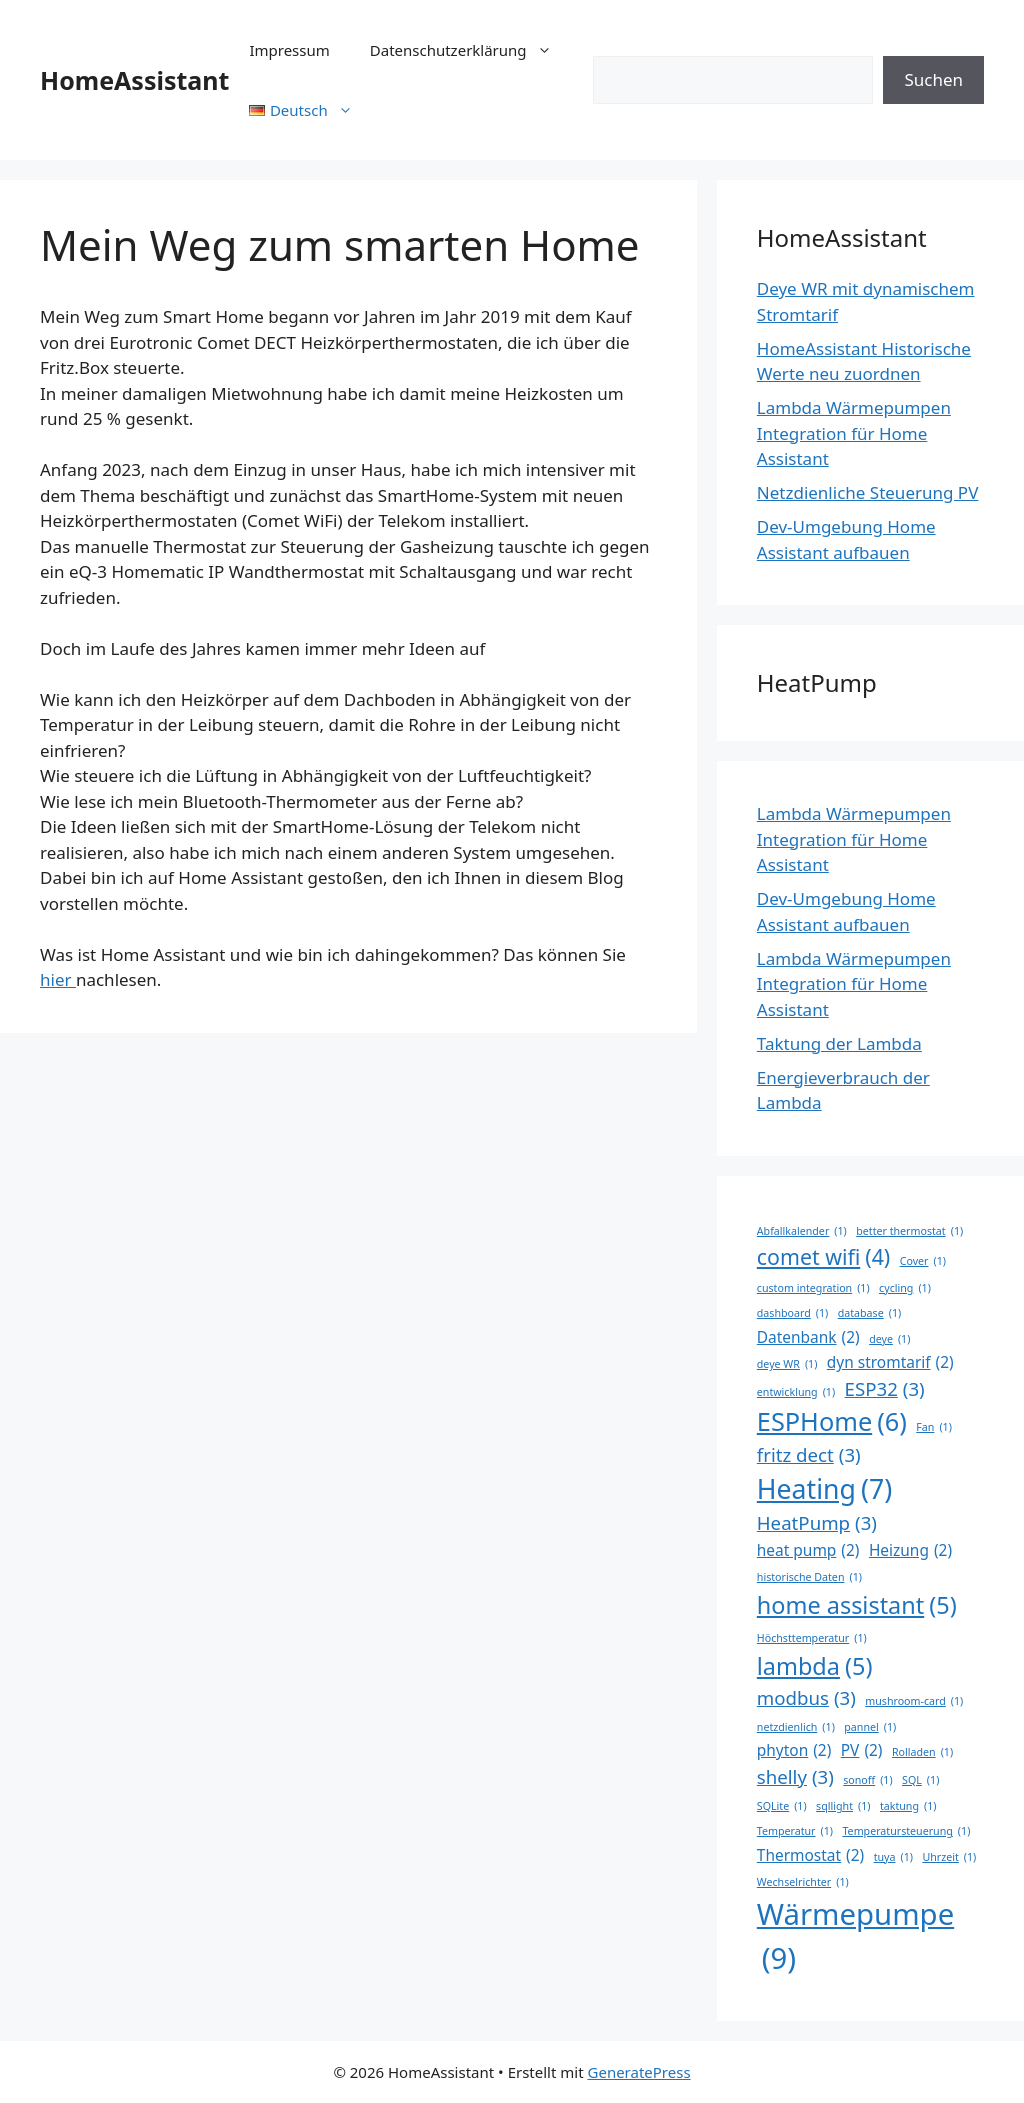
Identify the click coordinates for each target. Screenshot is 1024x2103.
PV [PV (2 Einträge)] (862, 1750)
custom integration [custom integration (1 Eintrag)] (813, 1288)
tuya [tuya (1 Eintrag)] (893, 1857)
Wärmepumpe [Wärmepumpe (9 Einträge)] (855, 1937)
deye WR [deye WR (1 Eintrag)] (787, 1364)
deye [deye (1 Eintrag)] (889, 1339)
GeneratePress (639, 2072)
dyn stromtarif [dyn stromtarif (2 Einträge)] (890, 1362)
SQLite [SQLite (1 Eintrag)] (782, 1806)
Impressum (289, 50)
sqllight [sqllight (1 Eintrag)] (843, 1806)
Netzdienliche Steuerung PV (868, 492)
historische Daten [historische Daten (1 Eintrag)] (809, 1577)
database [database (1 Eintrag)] (870, 1313)
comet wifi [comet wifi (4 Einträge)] (823, 1257)
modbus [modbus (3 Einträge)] (806, 1698)
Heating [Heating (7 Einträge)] (824, 1489)
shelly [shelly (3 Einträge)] (795, 1777)
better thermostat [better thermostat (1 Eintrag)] (909, 1231)
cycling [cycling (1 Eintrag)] (905, 1288)
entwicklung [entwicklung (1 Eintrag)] (796, 1392)
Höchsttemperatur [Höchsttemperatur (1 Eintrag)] (812, 1638)
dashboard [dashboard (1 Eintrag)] (792, 1313)
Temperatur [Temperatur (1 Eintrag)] (795, 1831)
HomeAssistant (134, 80)
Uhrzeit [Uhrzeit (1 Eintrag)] (949, 1857)
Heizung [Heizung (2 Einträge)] (910, 1550)
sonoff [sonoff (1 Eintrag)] (867, 1780)
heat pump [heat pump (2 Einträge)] (808, 1550)
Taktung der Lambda (839, 1043)
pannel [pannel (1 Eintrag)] (870, 1727)
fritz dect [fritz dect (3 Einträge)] (809, 1455)
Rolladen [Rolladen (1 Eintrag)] (922, 1752)
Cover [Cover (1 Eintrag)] (923, 1261)
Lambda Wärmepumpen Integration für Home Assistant (854, 433)
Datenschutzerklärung (471, 50)
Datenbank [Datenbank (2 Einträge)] (808, 1337)
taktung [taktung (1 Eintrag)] (908, 1806)
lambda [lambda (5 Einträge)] (815, 1666)
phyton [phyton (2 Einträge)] (794, 1750)
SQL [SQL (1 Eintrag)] (920, 1780)
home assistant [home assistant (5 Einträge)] (857, 1605)
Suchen (933, 79)
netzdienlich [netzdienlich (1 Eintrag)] (796, 1727)
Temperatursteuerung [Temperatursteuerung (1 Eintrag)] (906, 1831)
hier (58, 979)
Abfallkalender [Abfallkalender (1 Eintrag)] (802, 1231)
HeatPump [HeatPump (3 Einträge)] (817, 1523)
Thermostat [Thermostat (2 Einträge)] (810, 1855)
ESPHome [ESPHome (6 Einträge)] (832, 1422)
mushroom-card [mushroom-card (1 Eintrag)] (914, 1701)
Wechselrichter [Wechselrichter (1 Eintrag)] (803, 1882)
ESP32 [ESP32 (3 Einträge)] (885, 1389)
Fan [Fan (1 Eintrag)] (934, 1427)
